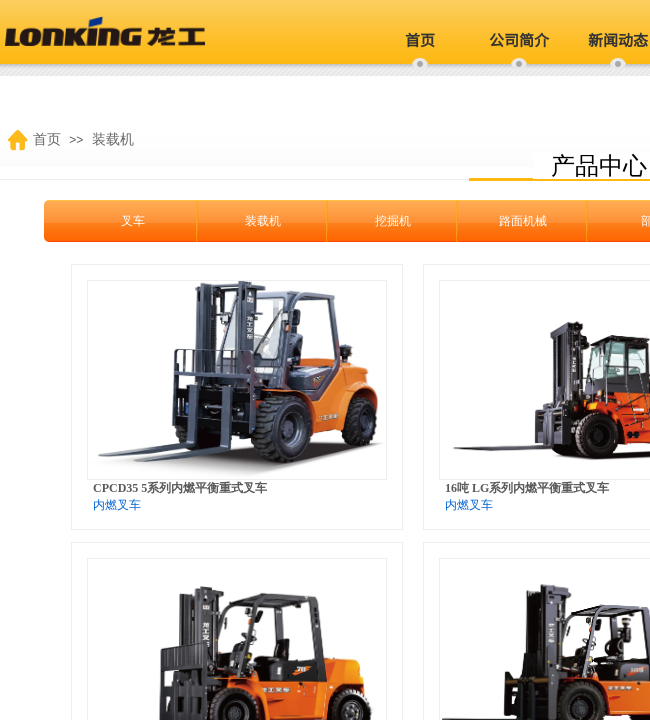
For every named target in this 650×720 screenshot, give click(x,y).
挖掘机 (368, 221)
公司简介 (519, 39)
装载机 (238, 221)
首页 (420, 39)
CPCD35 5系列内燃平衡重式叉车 (180, 488)
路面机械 (498, 221)
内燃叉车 (117, 505)
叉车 (108, 221)
